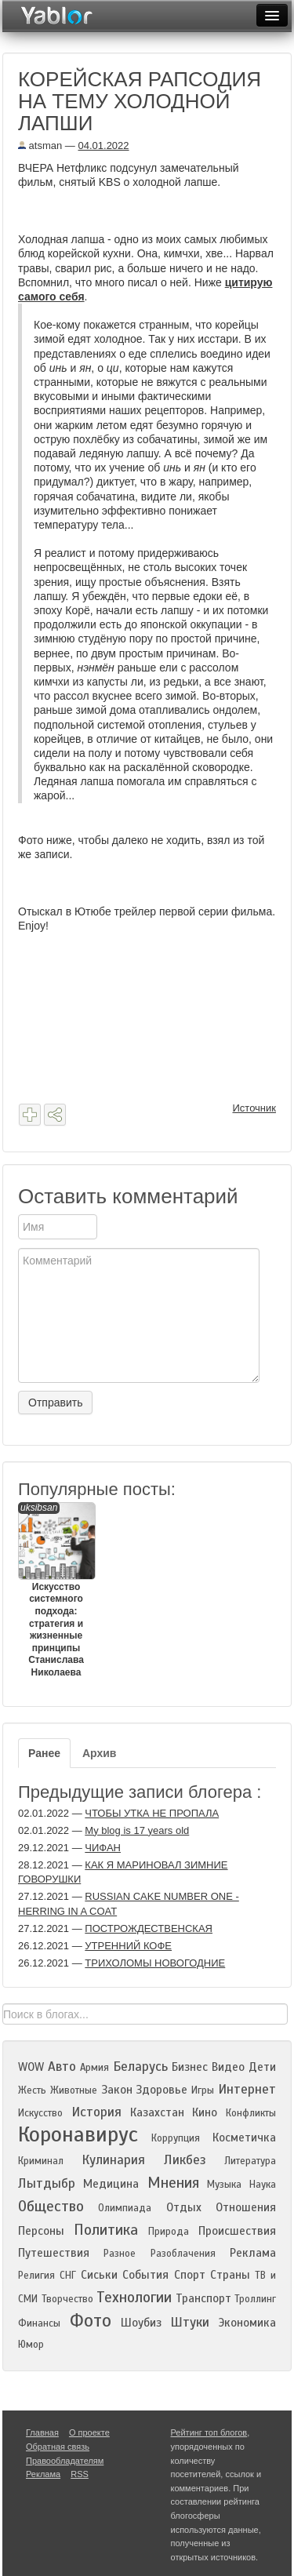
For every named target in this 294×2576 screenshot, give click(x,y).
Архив (99, 1753)
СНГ (68, 2275)
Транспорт (203, 2298)
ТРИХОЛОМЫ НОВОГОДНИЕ (155, 1963)
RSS (80, 2474)
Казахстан (157, 2112)
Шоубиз (141, 2323)
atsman (40, 145)
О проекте (89, 2432)
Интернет (247, 2089)
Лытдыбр (46, 2183)
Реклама (253, 2253)
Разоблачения (183, 2253)
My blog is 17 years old (137, 1830)
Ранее (44, 1753)
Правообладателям (64, 2460)
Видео (228, 2067)
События (145, 2275)
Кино (204, 2112)
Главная (42, 2432)
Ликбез (185, 2160)
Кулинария (113, 2160)
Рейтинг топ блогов (209, 2432)
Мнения (173, 2183)
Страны (230, 2275)
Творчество (67, 2299)
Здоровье (161, 2090)
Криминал (41, 2161)
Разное (119, 2253)
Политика (106, 2230)
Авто (62, 2066)
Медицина (111, 2184)
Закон (116, 2090)
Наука (262, 2184)
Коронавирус (78, 2134)
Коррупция (175, 2138)
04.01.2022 (103, 145)
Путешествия (53, 2253)
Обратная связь (57, 2446)
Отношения (246, 2207)
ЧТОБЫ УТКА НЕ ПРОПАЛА (152, 1813)
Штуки (189, 2322)
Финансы (39, 2323)
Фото (90, 2320)
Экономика (247, 2323)
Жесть (32, 2090)
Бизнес (190, 2067)
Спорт (189, 2275)
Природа (168, 2231)
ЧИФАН (103, 1848)
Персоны (41, 2231)
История (96, 2112)
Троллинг (255, 2299)
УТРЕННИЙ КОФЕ (128, 1946)
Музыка (224, 2184)
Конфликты (251, 2113)
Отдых (183, 2207)
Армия (94, 2067)
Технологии (134, 2297)
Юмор (31, 2344)
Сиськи (99, 2275)
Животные (73, 2090)
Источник (255, 1108)
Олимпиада (124, 2208)
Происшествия (237, 2231)
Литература (250, 2161)
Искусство (40, 2113)
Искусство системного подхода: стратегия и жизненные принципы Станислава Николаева (56, 1590)
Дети (262, 2067)
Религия (36, 2275)
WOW (31, 2067)
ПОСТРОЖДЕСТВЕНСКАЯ (148, 1928)
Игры (202, 2090)
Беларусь (140, 2066)
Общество (51, 2206)
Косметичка (244, 2137)
